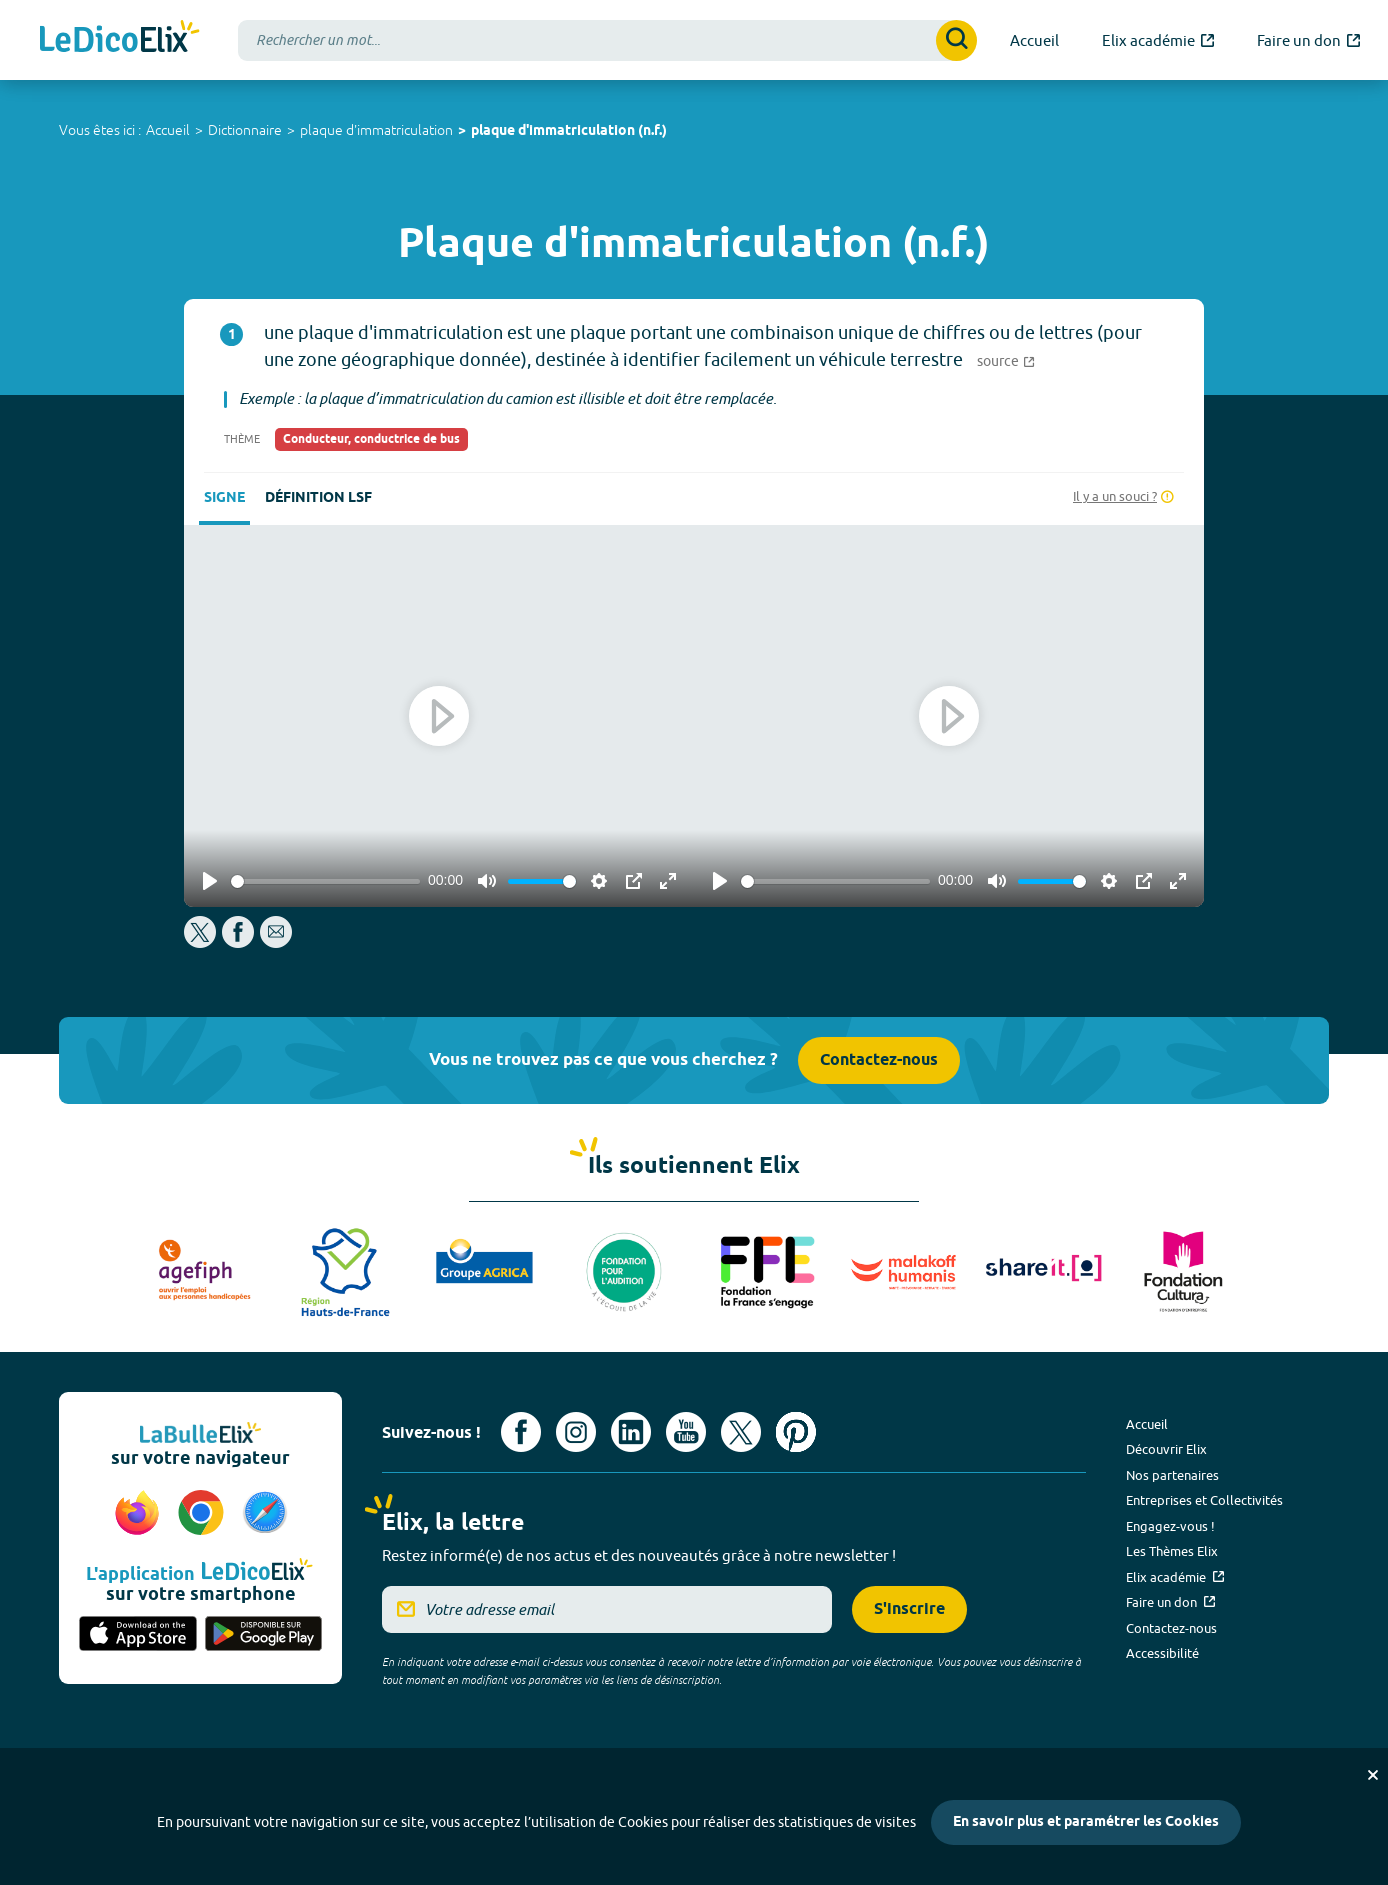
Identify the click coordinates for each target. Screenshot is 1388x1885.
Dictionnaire (245, 130)
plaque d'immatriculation (376, 130)
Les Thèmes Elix (1172, 1551)
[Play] (210, 881)
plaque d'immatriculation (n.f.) (569, 131)
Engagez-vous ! (1170, 1526)
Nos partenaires (1172, 1475)
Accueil (168, 130)
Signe (224, 498)
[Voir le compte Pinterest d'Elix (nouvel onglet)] (796, 1432)
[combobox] (607, 40)
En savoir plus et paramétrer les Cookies (1086, 1822)
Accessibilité (1162, 1653)
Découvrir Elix (1166, 1449)
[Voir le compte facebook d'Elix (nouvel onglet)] (521, 1432)
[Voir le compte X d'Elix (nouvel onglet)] (741, 1432)
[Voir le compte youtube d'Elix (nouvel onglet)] (686, 1432)
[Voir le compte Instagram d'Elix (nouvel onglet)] (576, 1432)
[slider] (325, 881)
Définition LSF (318, 498)
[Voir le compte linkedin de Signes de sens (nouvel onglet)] (631, 1432)
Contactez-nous (879, 1060)
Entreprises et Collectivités (1204, 1500)
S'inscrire (909, 1609)
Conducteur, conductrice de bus (371, 439)
